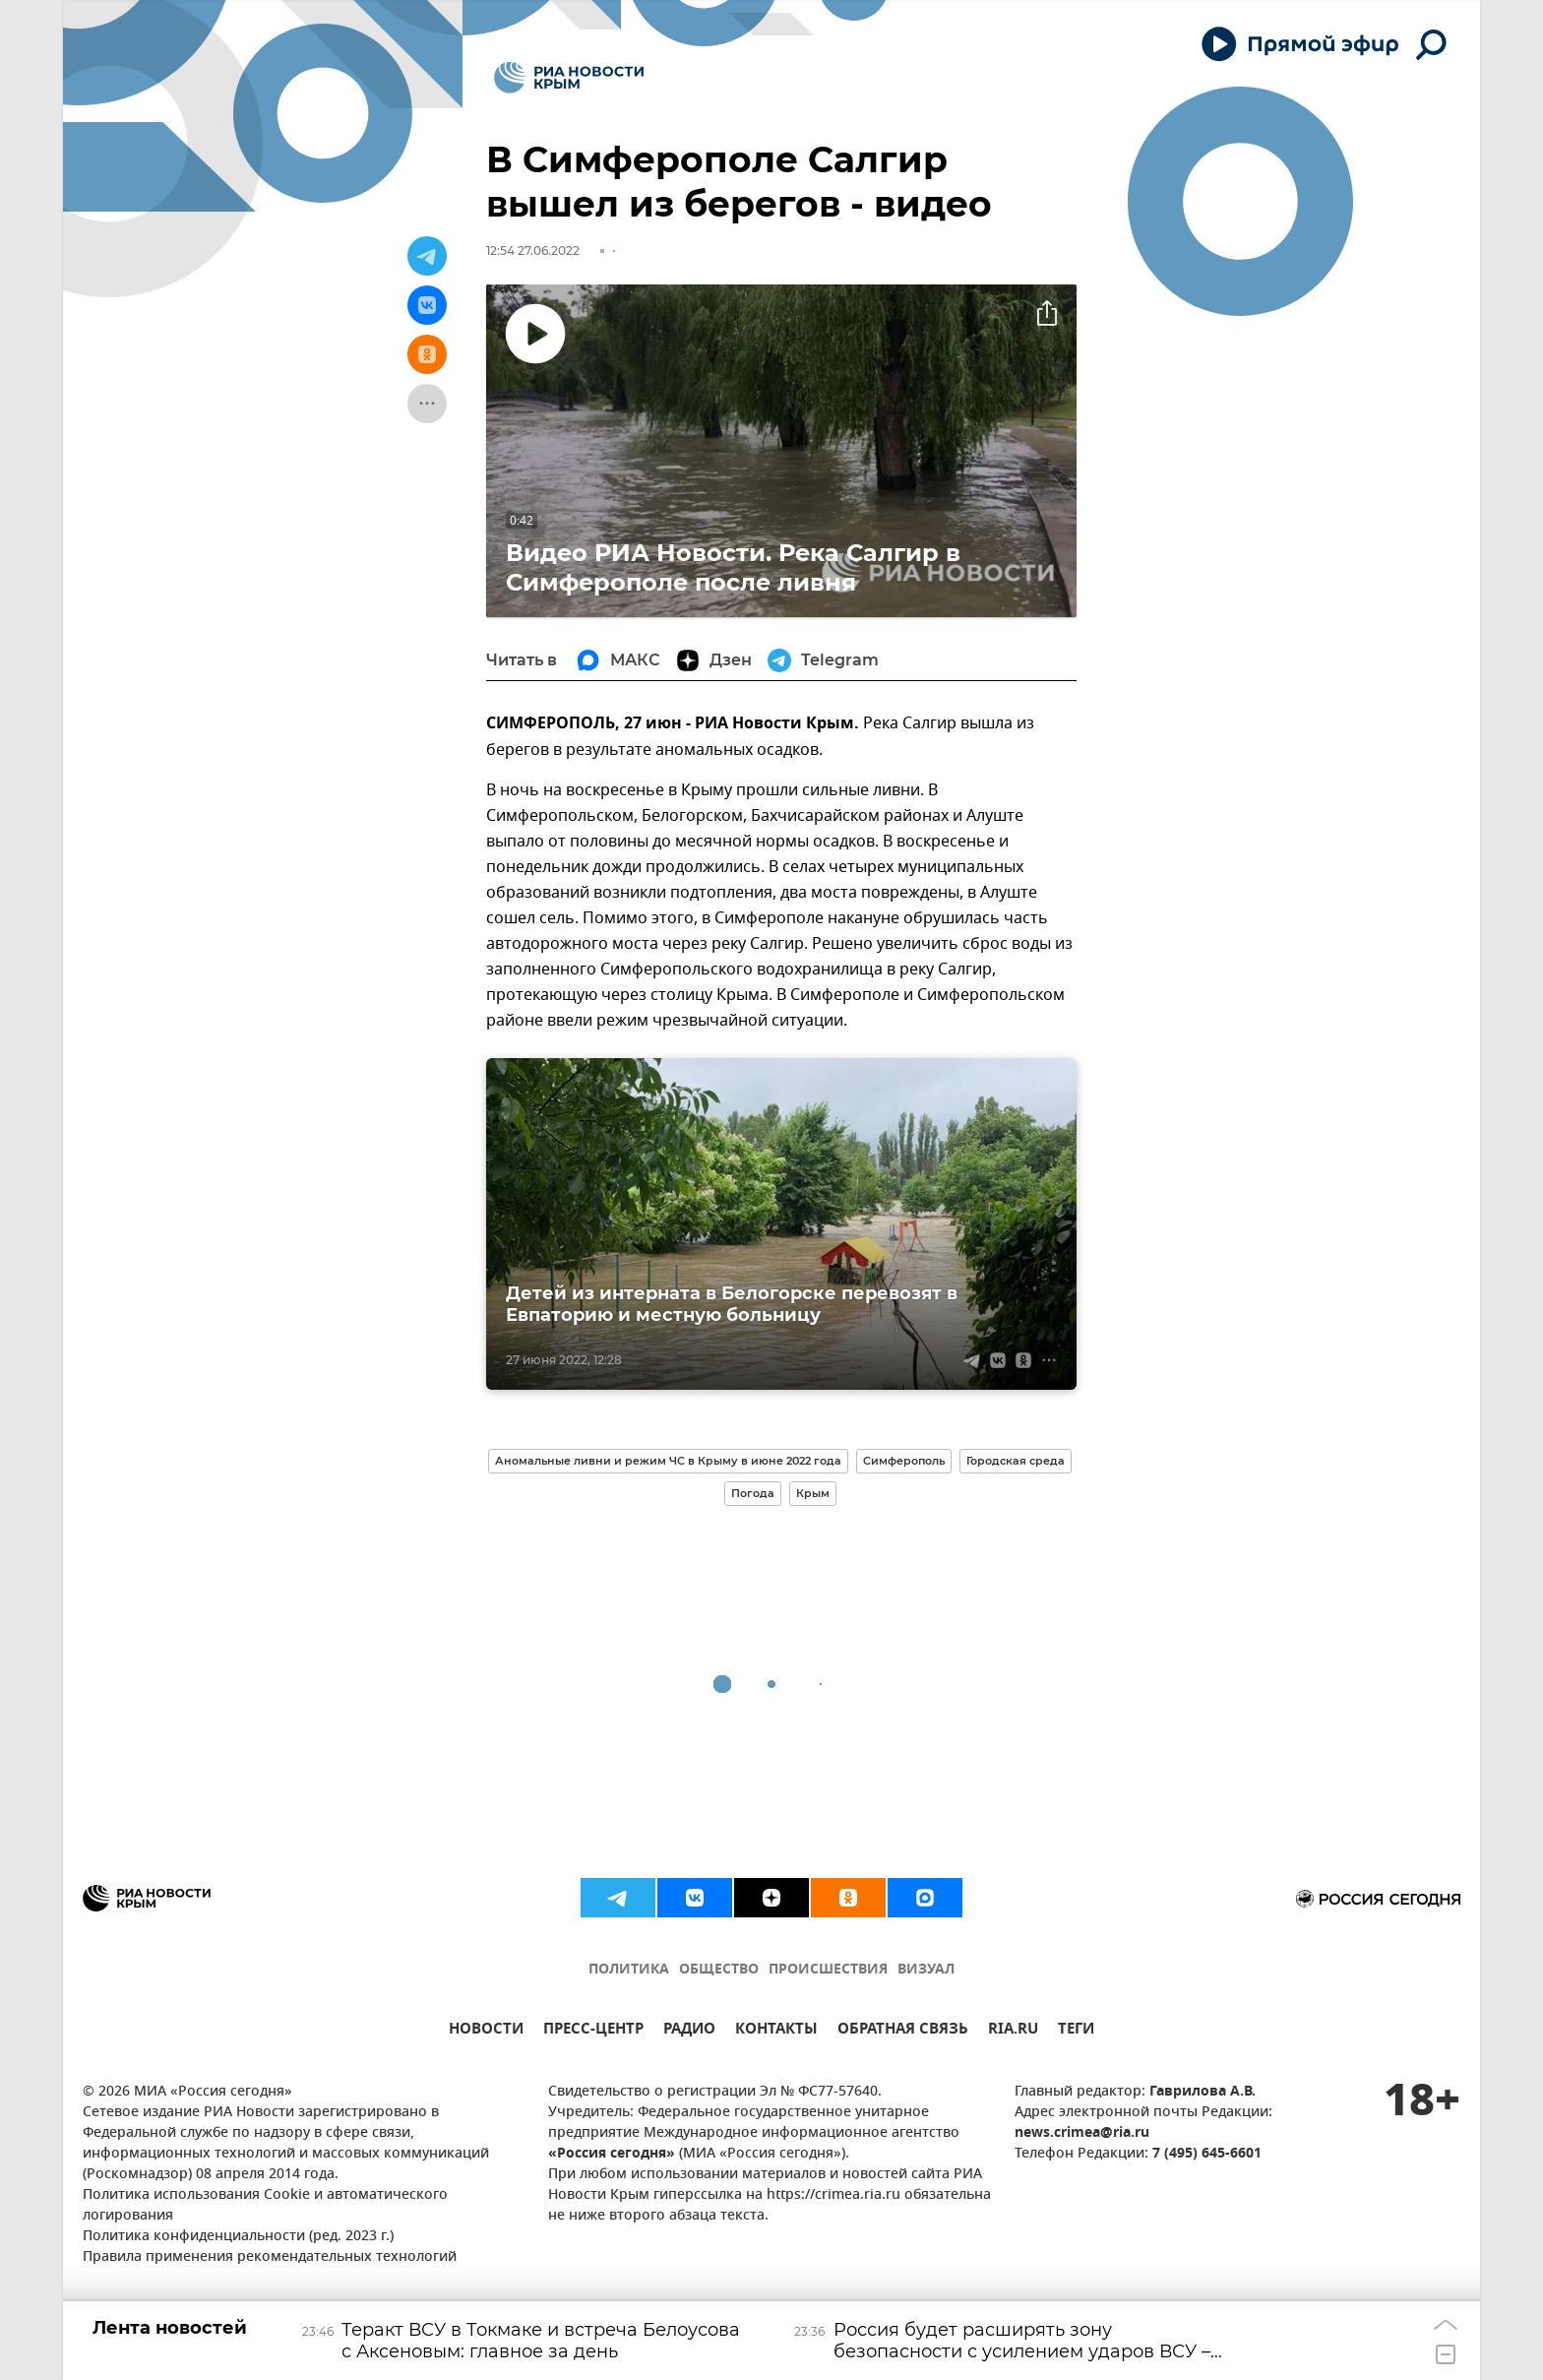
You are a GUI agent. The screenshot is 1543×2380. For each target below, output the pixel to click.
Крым (813, 1493)
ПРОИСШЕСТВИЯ (828, 1970)
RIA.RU (1013, 2031)
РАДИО (689, 2031)
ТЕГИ (1076, 2031)
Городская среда (1015, 1461)
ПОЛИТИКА (628, 1970)
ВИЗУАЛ (926, 1970)
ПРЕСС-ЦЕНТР (593, 2031)
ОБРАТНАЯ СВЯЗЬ (902, 2031)
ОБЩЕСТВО (719, 1970)
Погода (752, 1493)
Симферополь (904, 1461)
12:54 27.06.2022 (533, 250)
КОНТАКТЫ (776, 2031)
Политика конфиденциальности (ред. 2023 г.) (238, 2236)
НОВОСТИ (486, 2031)
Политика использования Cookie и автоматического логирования (265, 2205)
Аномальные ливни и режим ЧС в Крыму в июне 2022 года (668, 1461)
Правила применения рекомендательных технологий (270, 2257)
